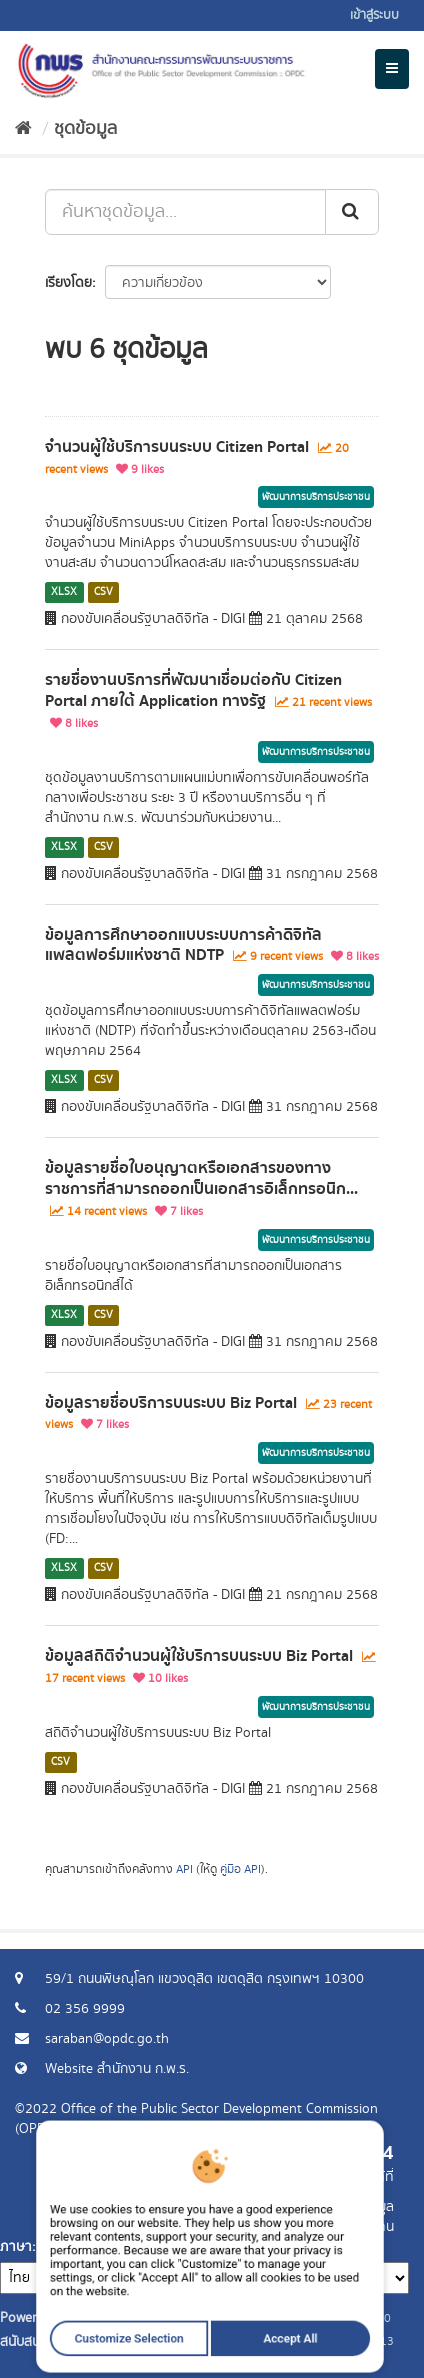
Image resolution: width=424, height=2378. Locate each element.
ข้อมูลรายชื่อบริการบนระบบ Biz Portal (171, 1403)
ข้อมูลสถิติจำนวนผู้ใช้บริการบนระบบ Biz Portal (199, 1656)
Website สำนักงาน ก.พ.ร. (117, 2069)
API (184, 1869)
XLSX (64, 592)
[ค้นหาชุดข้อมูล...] (185, 212)
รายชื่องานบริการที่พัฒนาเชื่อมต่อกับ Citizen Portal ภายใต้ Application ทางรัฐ (193, 690)
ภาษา (16, 2247)
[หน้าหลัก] (23, 129)
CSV (103, 592)
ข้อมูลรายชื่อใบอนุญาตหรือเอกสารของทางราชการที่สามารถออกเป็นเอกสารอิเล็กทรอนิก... (201, 1178)
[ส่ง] (352, 212)
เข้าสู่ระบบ (374, 15)
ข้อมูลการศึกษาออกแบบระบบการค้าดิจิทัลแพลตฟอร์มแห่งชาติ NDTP (183, 945)
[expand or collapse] (392, 69)
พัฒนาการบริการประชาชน (316, 497)
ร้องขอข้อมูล (358, 2207)
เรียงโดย (68, 283)
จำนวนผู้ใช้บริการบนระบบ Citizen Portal (177, 447)
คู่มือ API (240, 1869)
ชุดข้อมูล (85, 129)
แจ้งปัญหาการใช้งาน (336, 2227)
